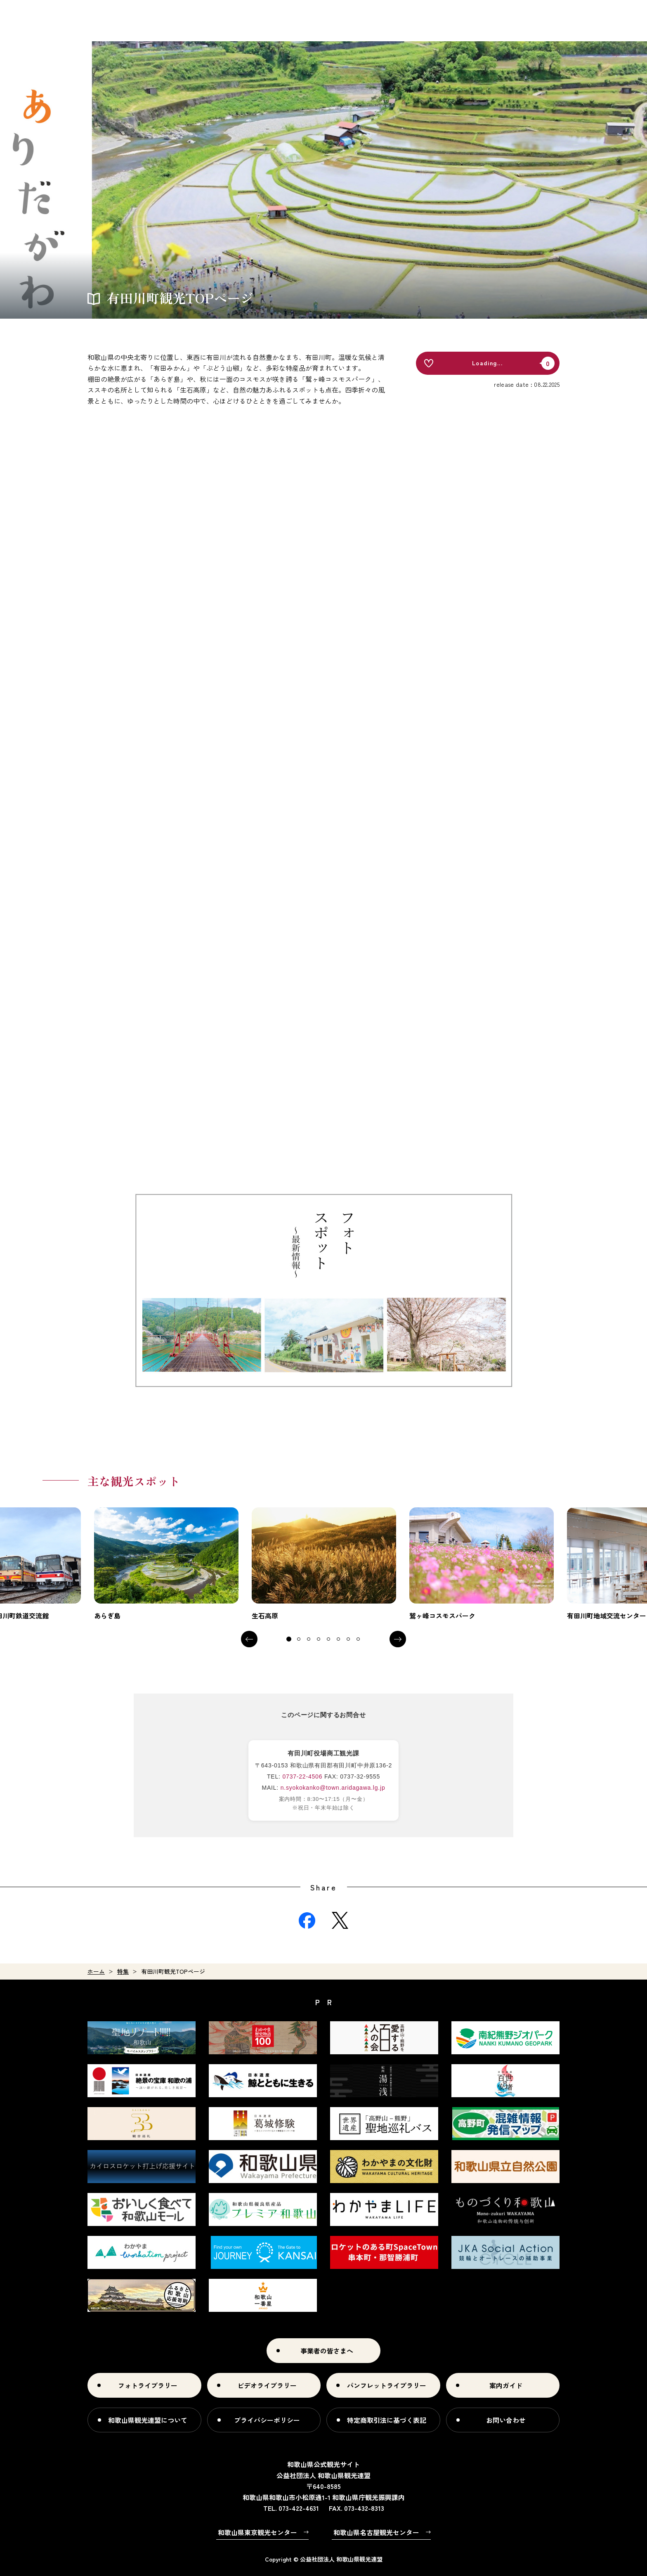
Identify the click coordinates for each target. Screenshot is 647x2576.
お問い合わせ (506, 2420)
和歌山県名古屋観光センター (376, 2532)
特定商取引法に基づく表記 (386, 2420)
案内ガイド (505, 2385)
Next (398, 1639)
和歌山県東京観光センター (257, 2532)
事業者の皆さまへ (326, 2351)
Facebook (307, 1920)
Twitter (340, 1920)
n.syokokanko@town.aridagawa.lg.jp (333, 1787)
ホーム (96, 1971)
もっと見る (166, 1564)
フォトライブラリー (147, 2385)
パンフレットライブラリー (386, 2385)
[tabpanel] (166, 1564)
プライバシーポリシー (267, 2420)
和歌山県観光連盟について (147, 2420)
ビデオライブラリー (267, 2385)
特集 (123, 1971)
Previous (249, 1639)
